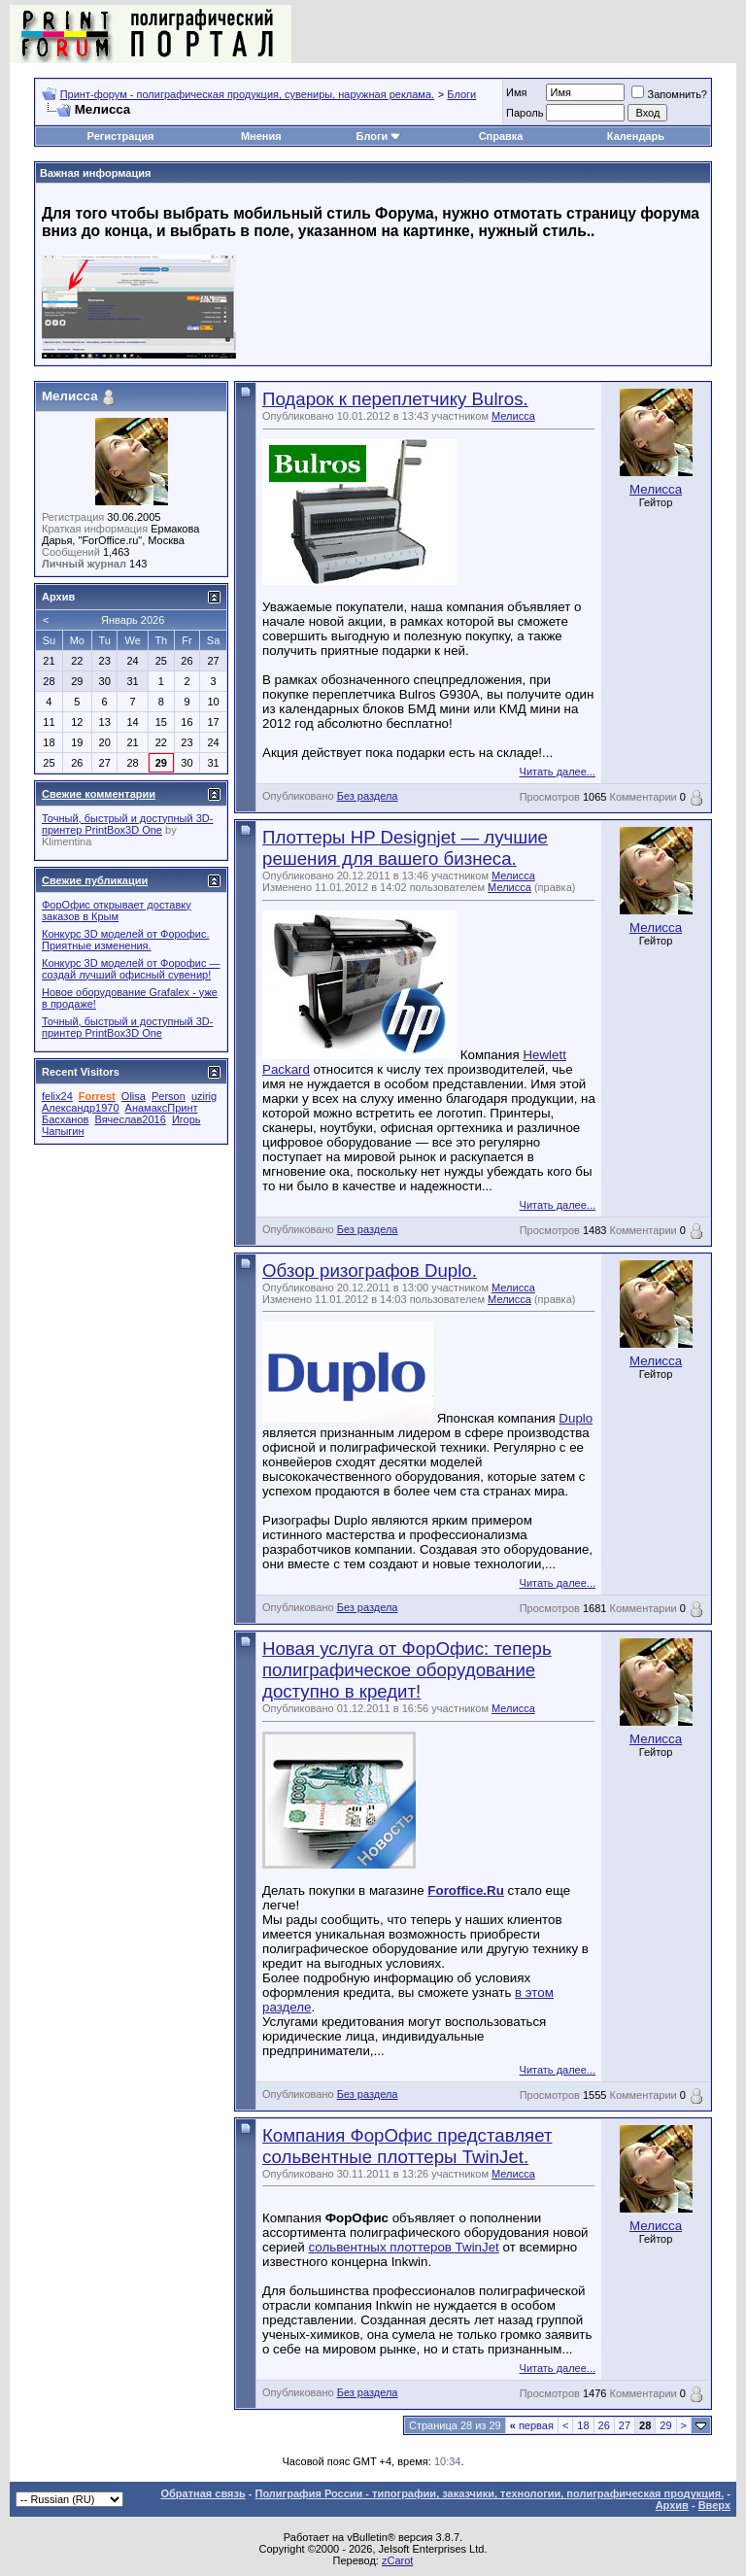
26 (604, 2425)
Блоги (461, 94)
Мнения (261, 136)
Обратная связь (203, 2493)
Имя (516, 92)
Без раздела (367, 796)
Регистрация (120, 136)
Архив (672, 2505)
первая (532, 2425)
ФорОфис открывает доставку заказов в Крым (116, 910)
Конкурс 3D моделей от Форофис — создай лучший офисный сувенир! (131, 968)
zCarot (397, 2560)
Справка (501, 136)
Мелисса (513, 416)
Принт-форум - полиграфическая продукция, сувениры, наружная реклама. (247, 94)
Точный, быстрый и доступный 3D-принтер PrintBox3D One (127, 824)
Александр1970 (80, 1108)
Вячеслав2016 (129, 1119)
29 (665, 2425)
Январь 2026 (132, 620)
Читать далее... (557, 771)
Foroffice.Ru (465, 1890)
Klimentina (66, 841)
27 (624, 2425)
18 (583, 2425)
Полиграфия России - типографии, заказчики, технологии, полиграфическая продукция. (490, 2493)
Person (169, 1096)
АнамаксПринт (161, 1108)
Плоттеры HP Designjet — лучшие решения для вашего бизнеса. (405, 848)
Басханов (65, 1119)
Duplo (576, 1418)
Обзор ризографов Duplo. (369, 1270)
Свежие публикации (95, 880)
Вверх (714, 2505)
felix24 (57, 1096)
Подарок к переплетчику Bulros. (395, 399)
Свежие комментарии (98, 794)
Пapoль (524, 113)
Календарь (635, 136)
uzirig (204, 1096)
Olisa (133, 1096)
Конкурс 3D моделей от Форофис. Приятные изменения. (126, 939)
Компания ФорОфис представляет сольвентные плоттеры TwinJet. (407, 2146)
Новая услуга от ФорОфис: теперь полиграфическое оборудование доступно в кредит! (407, 1669)
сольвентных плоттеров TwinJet (404, 2247)
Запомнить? (669, 94)
